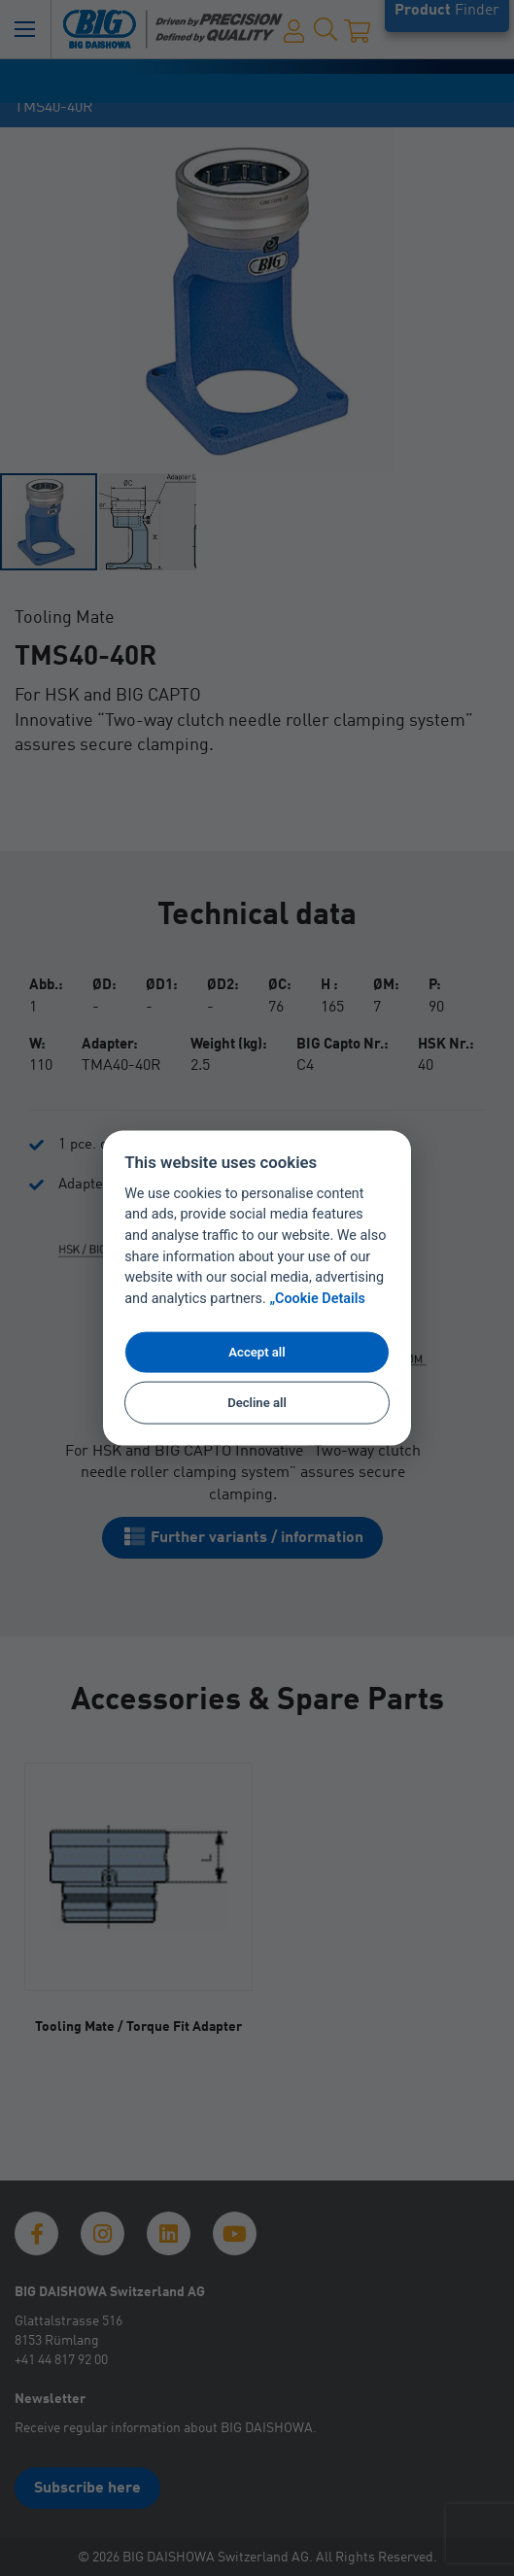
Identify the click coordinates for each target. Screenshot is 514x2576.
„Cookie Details (317, 1298)
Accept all (256, 1351)
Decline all (257, 1402)
